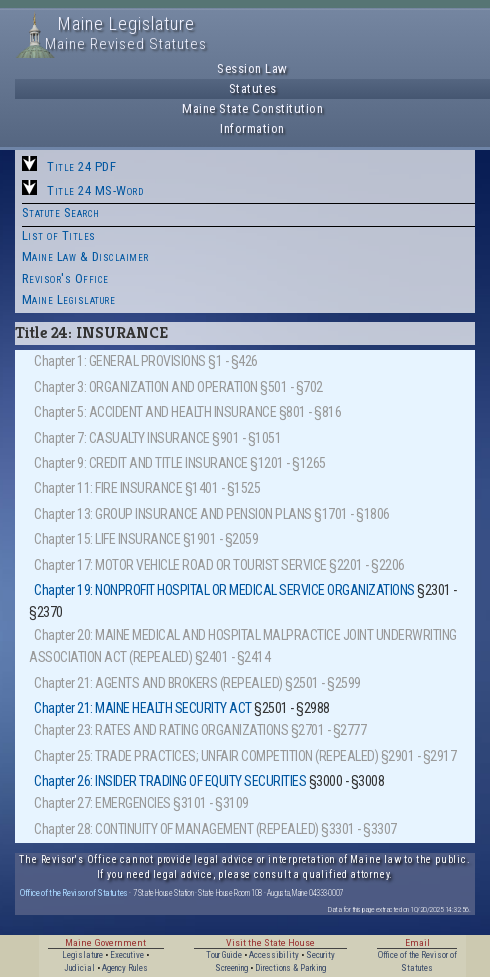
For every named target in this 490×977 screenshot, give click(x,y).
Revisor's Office (65, 278)
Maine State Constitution (252, 108)
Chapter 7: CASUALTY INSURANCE (122, 438)
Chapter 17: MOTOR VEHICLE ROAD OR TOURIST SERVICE (180, 565)
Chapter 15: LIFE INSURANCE (107, 539)
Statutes (253, 88)
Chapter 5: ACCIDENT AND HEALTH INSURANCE (155, 412)
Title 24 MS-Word (95, 190)
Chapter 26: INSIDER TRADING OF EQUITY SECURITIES (170, 781)
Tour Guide (224, 955)
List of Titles (59, 235)
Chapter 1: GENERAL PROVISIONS (120, 361)
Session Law (252, 68)
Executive (127, 955)
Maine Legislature (69, 299)
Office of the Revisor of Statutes (74, 892)
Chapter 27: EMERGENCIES (102, 803)
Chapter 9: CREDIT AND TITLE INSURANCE (141, 463)
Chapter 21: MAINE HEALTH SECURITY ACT (143, 708)
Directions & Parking (290, 968)
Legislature (82, 955)
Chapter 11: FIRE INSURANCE (108, 488)
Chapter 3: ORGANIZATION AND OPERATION (146, 387)
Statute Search (61, 212)
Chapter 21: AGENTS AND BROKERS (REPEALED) (158, 683)
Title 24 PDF (81, 166)
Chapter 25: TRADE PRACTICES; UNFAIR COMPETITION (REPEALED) (206, 756)
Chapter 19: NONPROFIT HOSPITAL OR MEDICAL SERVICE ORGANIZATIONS (224, 590)
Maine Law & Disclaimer (85, 256)
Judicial (79, 968)
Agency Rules (125, 968)
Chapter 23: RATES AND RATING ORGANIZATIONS (161, 730)
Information (252, 128)
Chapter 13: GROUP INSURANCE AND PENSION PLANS (173, 514)
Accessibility (274, 955)
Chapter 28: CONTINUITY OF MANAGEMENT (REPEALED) (176, 829)
